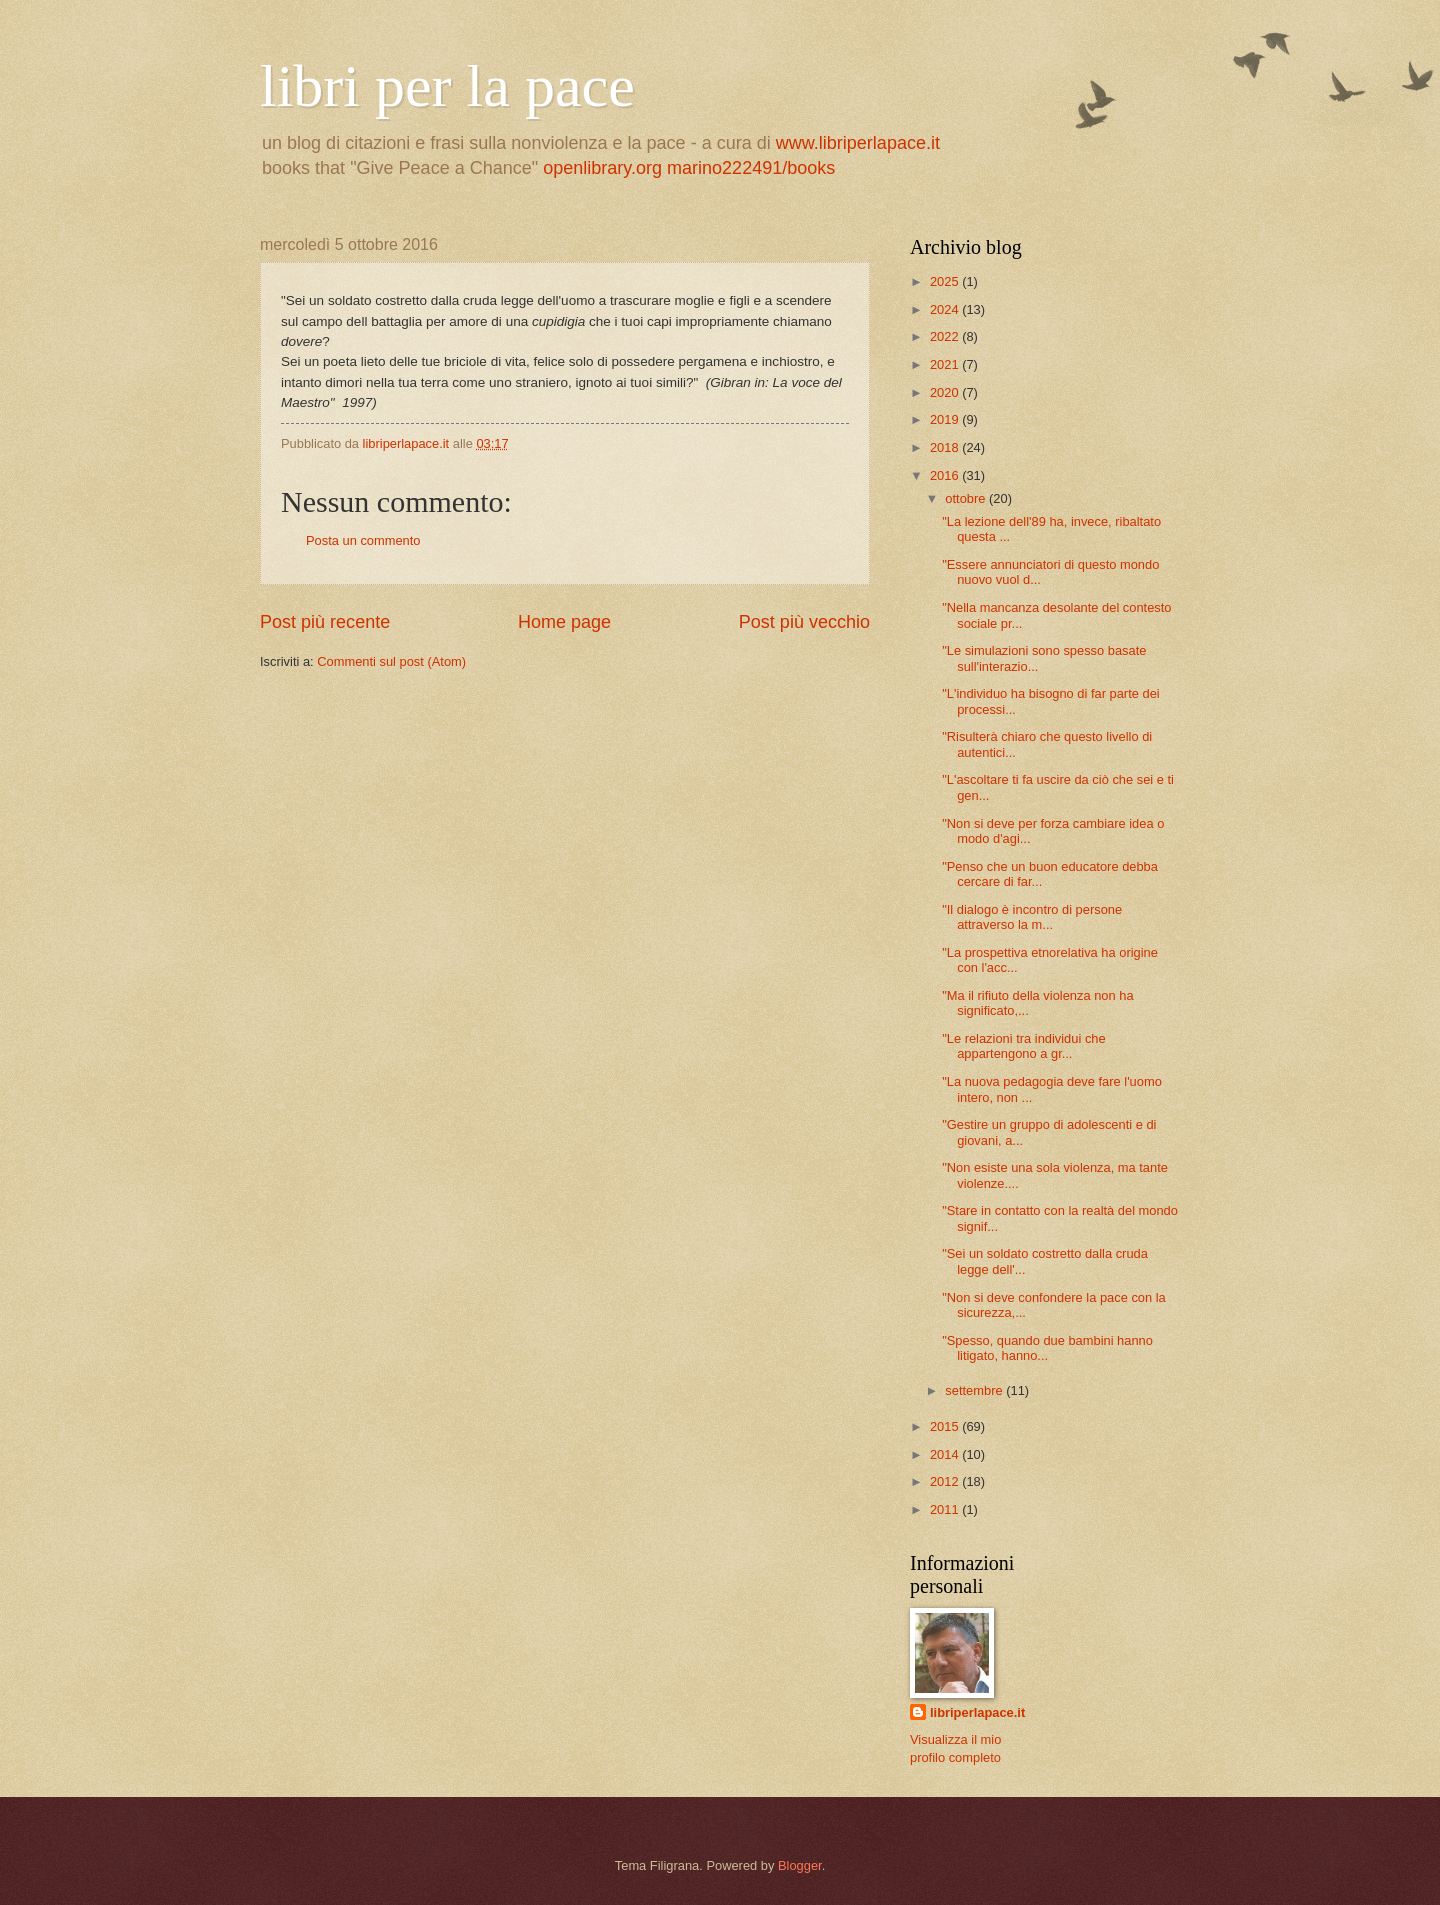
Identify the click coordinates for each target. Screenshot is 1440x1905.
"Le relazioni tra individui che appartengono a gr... (1023, 1046)
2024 (946, 309)
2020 (946, 392)
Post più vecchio (804, 622)
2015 (946, 1426)
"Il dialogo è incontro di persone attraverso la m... (1032, 917)
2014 (946, 1454)
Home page (564, 622)
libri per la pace (447, 86)
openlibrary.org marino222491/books (689, 168)
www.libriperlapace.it (858, 143)
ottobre (967, 498)
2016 (946, 475)
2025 (946, 281)
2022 (946, 336)
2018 (946, 447)
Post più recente (325, 622)
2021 (946, 364)
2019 (946, 419)
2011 (946, 1509)
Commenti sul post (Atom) (391, 661)
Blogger (800, 1865)
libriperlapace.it (977, 1712)
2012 (946, 1481)
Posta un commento (363, 540)
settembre (975, 1390)
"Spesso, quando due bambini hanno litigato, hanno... (1047, 1348)
